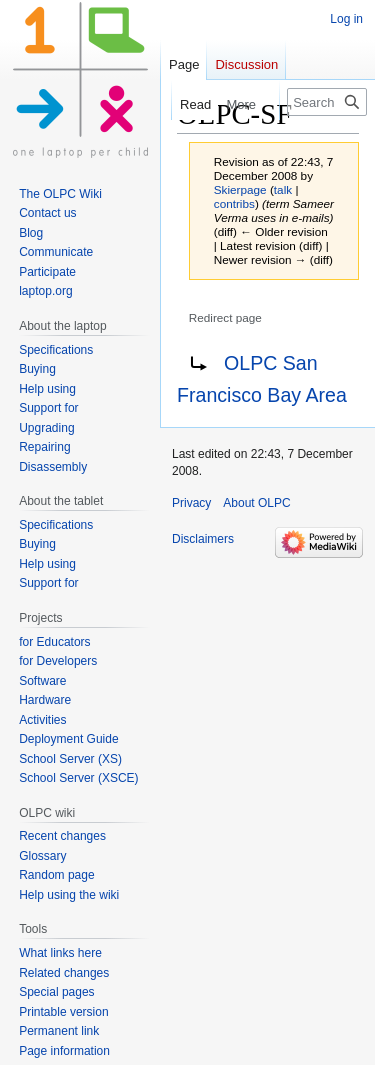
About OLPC (256, 503)
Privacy (191, 503)
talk (283, 189)
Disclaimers (203, 539)
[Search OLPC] (327, 102)
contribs (234, 203)
